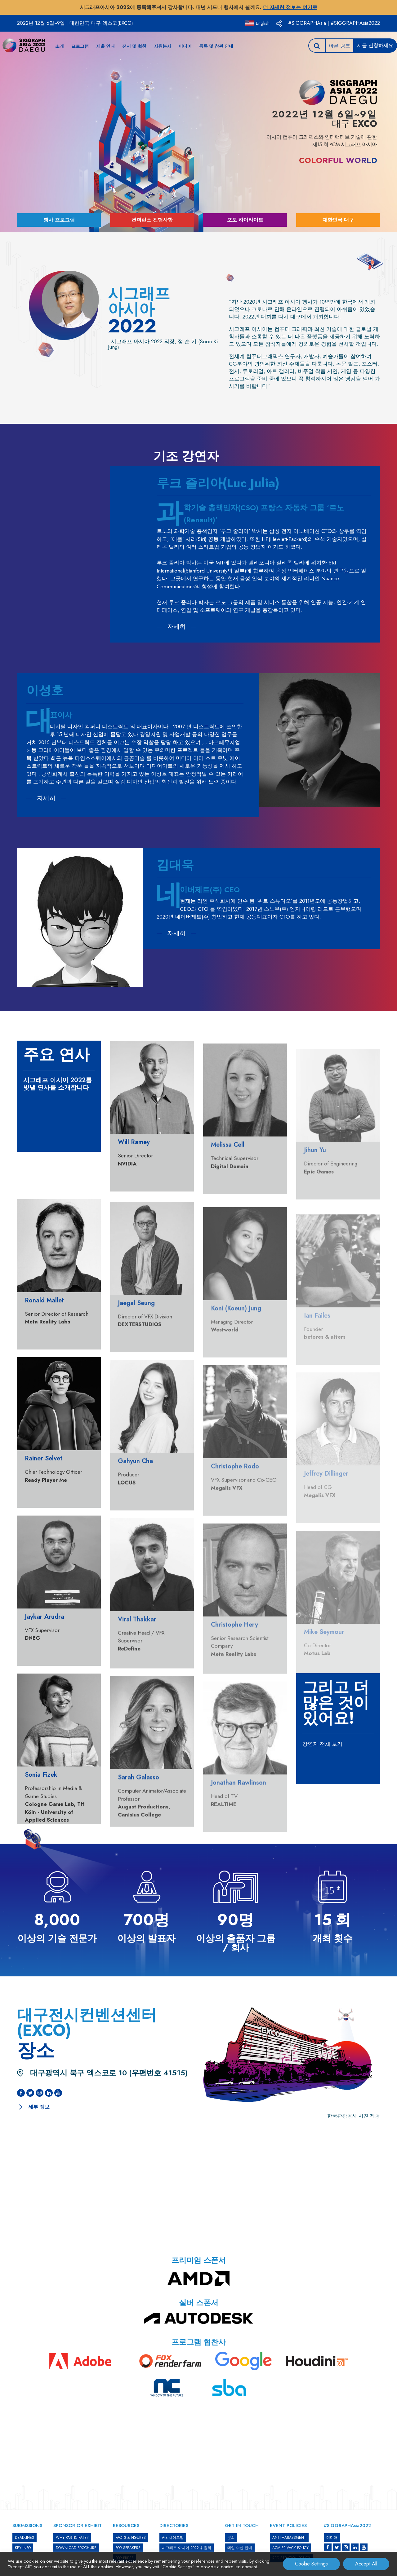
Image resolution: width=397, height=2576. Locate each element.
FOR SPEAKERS (128, 2548)
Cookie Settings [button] (311, 2563)
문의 (231, 2537)
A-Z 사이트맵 (173, 2537)
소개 (59, 46)
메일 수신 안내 (239, 2548)
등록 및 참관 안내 (216, 46)
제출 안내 (105, 46)
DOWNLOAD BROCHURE (76, 2548)
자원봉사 (162, 46)
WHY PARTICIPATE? (72, 2537)
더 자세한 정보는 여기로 (290, 7)
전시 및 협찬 (134, 46)
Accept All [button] (366, 2563)
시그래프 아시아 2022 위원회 (186, 2548)
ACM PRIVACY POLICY (290, 2548)
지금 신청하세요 (375, 45)
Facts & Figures (130, 2537)
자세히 (176, 626)
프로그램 (80, 46)
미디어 (185, 46)
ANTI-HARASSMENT (289, 2537)
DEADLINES (24, 2537)
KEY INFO (23, 2548)
